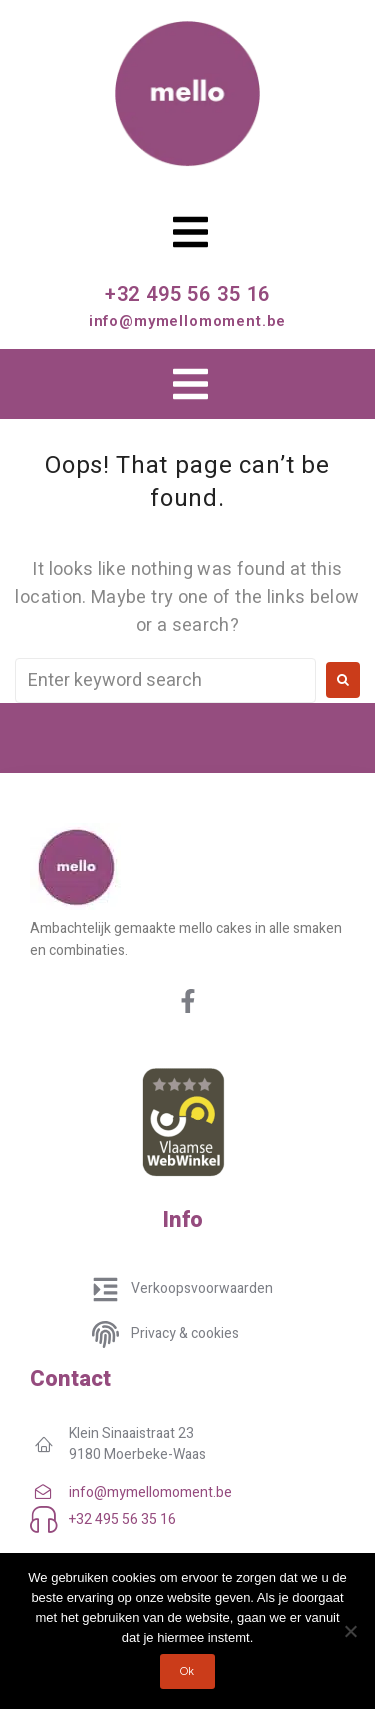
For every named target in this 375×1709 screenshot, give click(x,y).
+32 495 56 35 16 (187, 294)
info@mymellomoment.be (188, 321)
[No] (350, 1631)
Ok (187, 1671)
